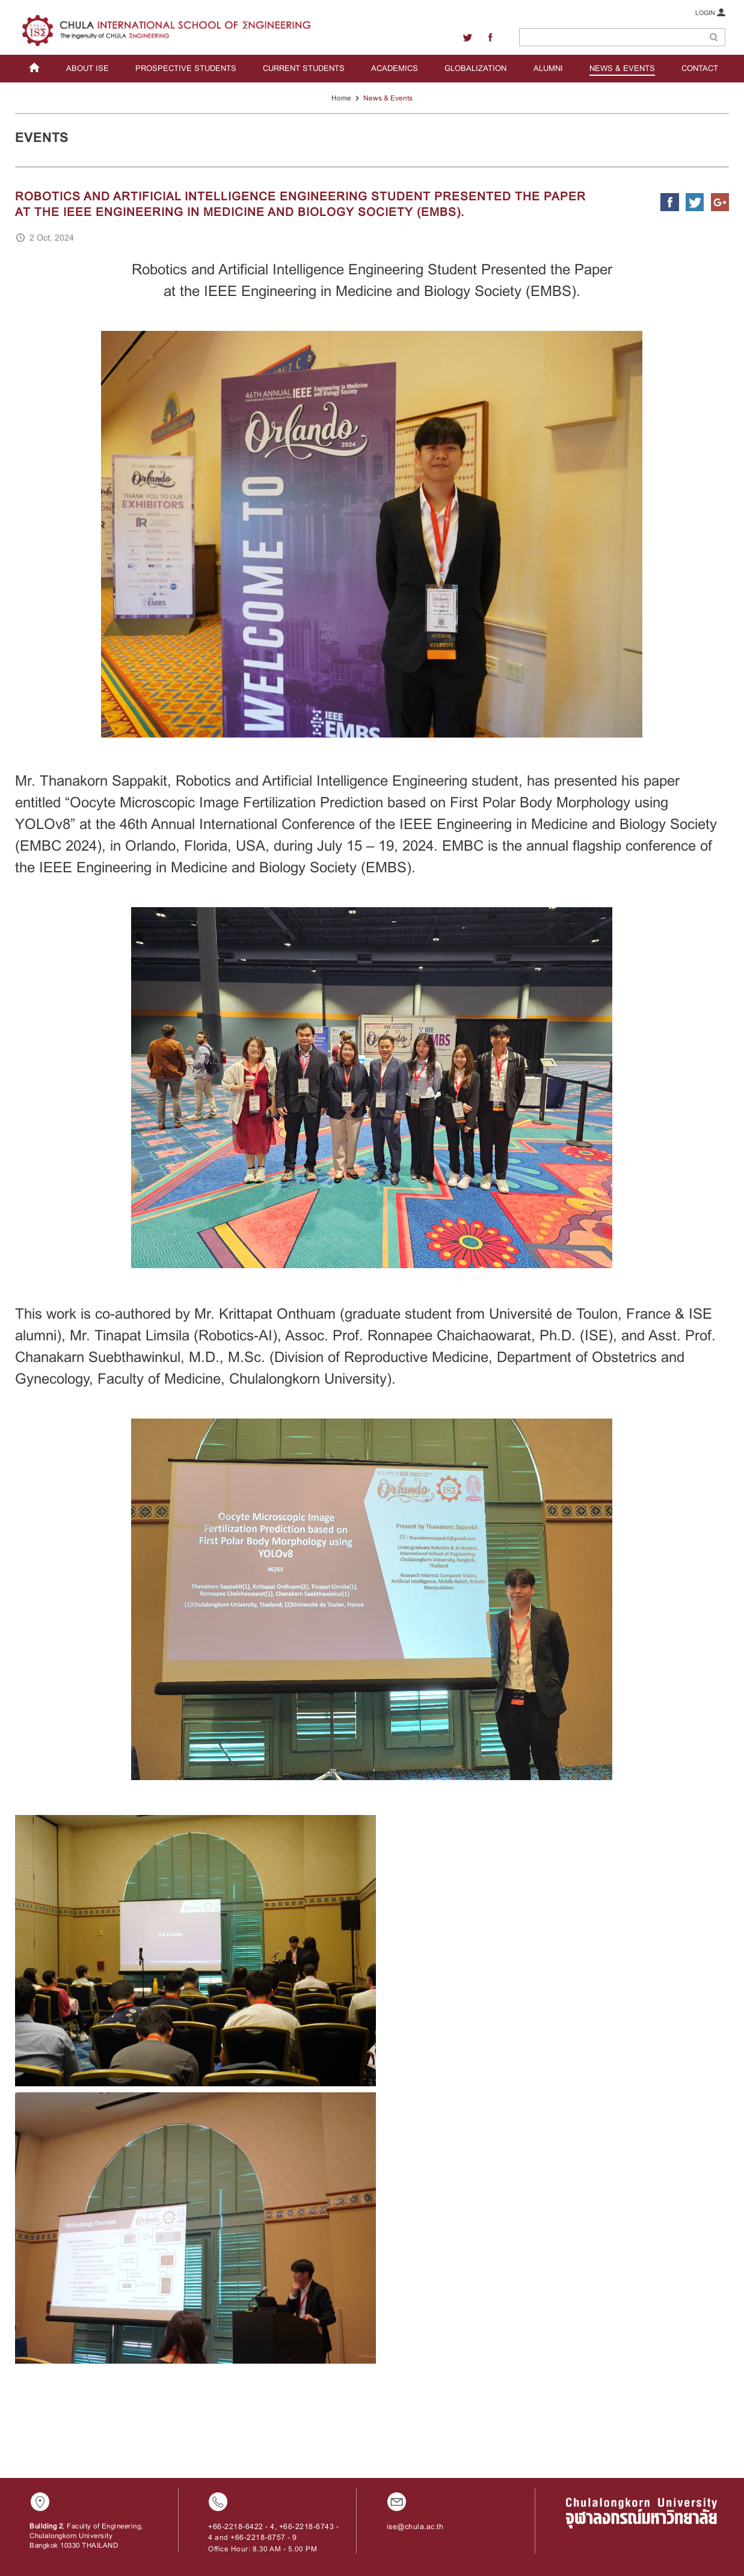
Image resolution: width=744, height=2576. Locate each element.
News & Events (388, 98)
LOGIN (710, 12)
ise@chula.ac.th (415, 2526)
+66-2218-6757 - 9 (263, 2537)
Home (341, 98)
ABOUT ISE (87, 68)
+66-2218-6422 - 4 (241, 2526)
